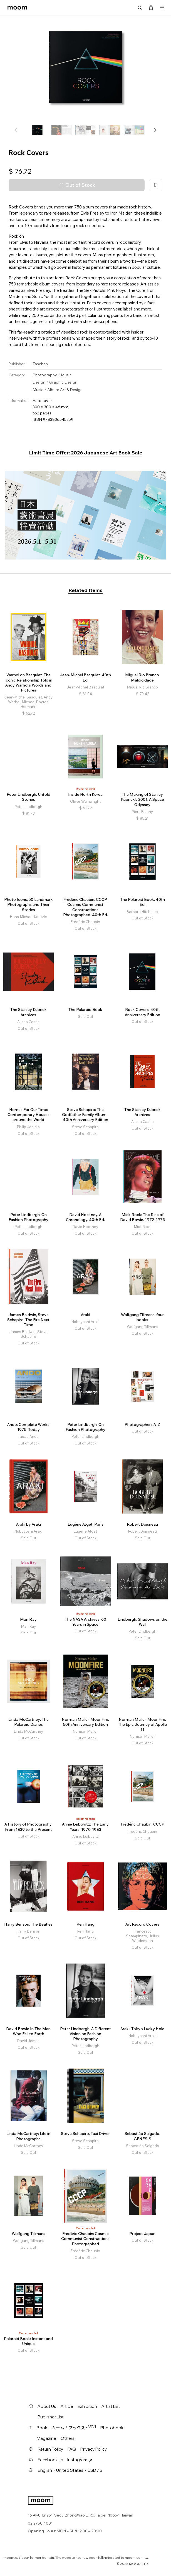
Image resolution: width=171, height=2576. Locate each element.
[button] (155, 130)
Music (66, 374)
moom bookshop (17, 7)
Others (68, 2438)
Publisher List (51, 2417)
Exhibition (87, 2406)
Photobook (111, 2427)
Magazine (46, 2438)
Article (67, 2406)
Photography (45, 374)
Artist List (110, 2406)
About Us (47, 2406)
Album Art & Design (65, 389)
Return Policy (50, 2449)
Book (42, 2427)
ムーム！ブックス (74, 2427)
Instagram (79, 2459)
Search (139, 7)
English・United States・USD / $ (70, 2470)
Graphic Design (63, 382)
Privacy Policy (93, 2449)
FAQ (72, 2449)
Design (39, 382)
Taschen (40, 363)
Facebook (50, 2459)
